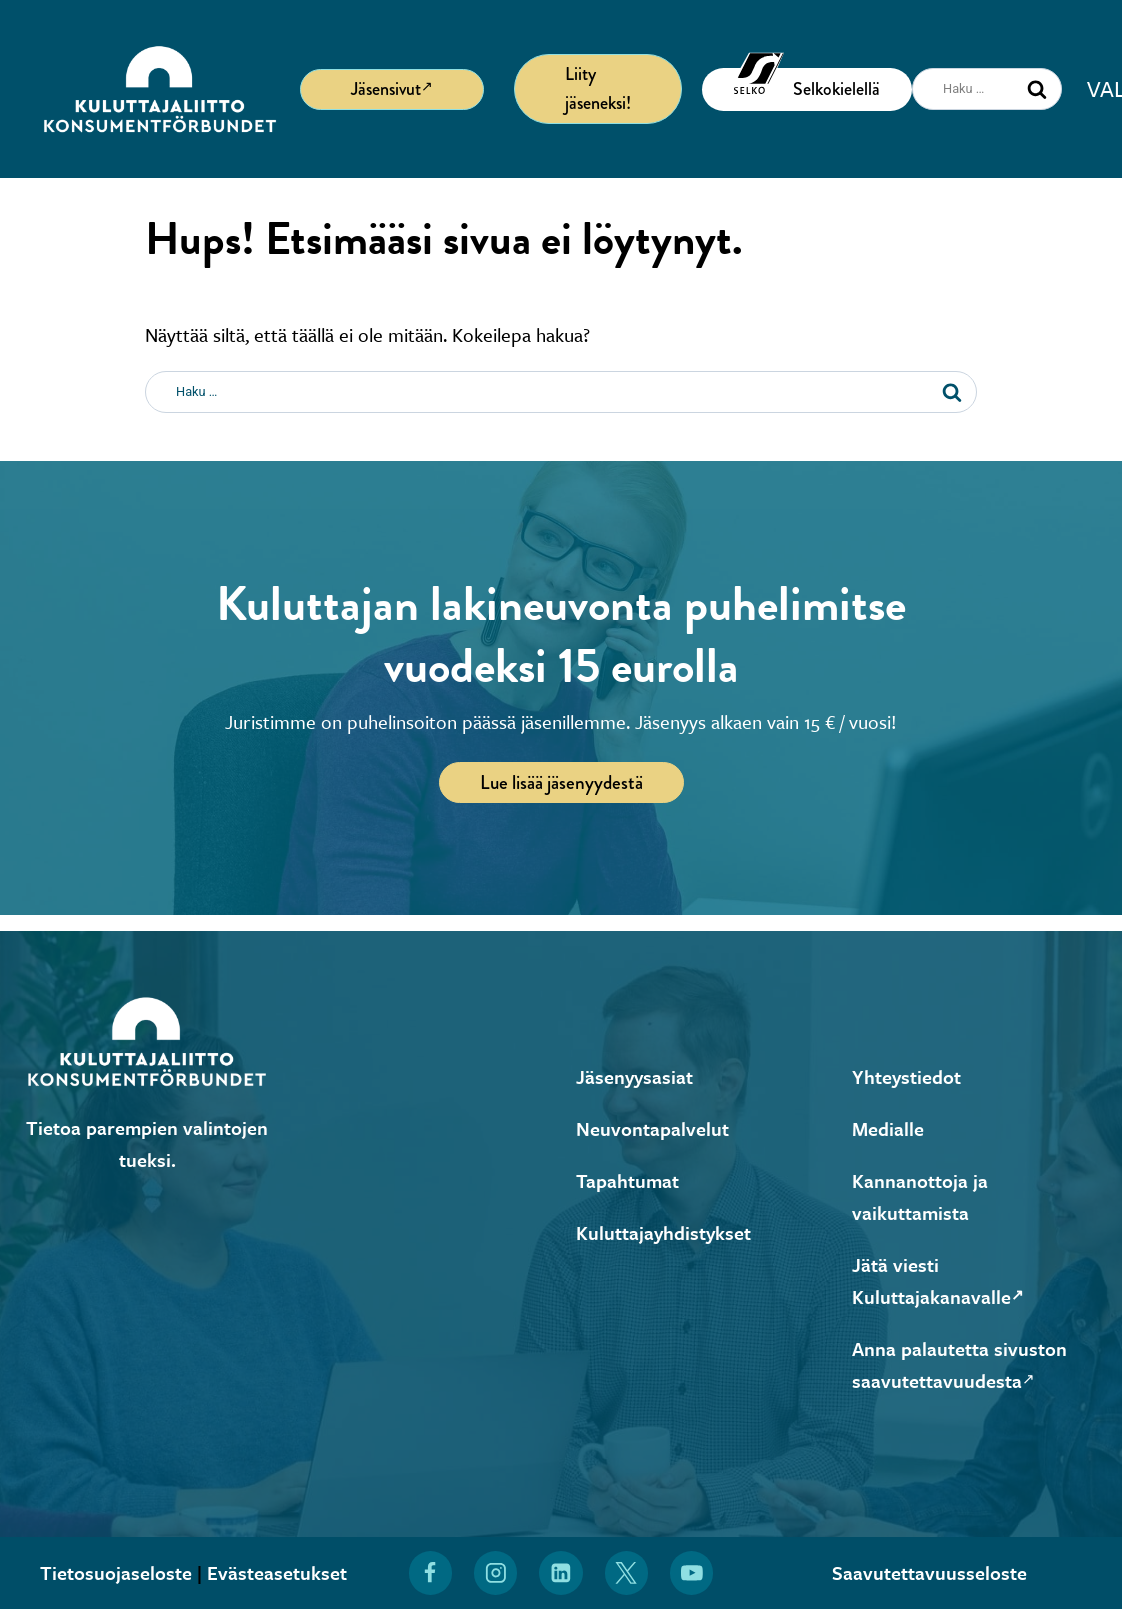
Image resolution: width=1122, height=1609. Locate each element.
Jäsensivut (392, 88)
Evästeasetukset (277, 1572)
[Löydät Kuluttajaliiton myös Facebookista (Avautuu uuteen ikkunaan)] (430, 1573)
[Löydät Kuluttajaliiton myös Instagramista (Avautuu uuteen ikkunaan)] (496, 1573)
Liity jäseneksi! (598, 88)
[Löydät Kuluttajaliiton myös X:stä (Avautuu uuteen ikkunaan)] (627, 1573)
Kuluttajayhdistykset (663, 1232)
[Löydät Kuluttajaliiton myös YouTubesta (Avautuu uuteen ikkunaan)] (692, 1573)
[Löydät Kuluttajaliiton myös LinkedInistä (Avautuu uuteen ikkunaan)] (561, 1573)
